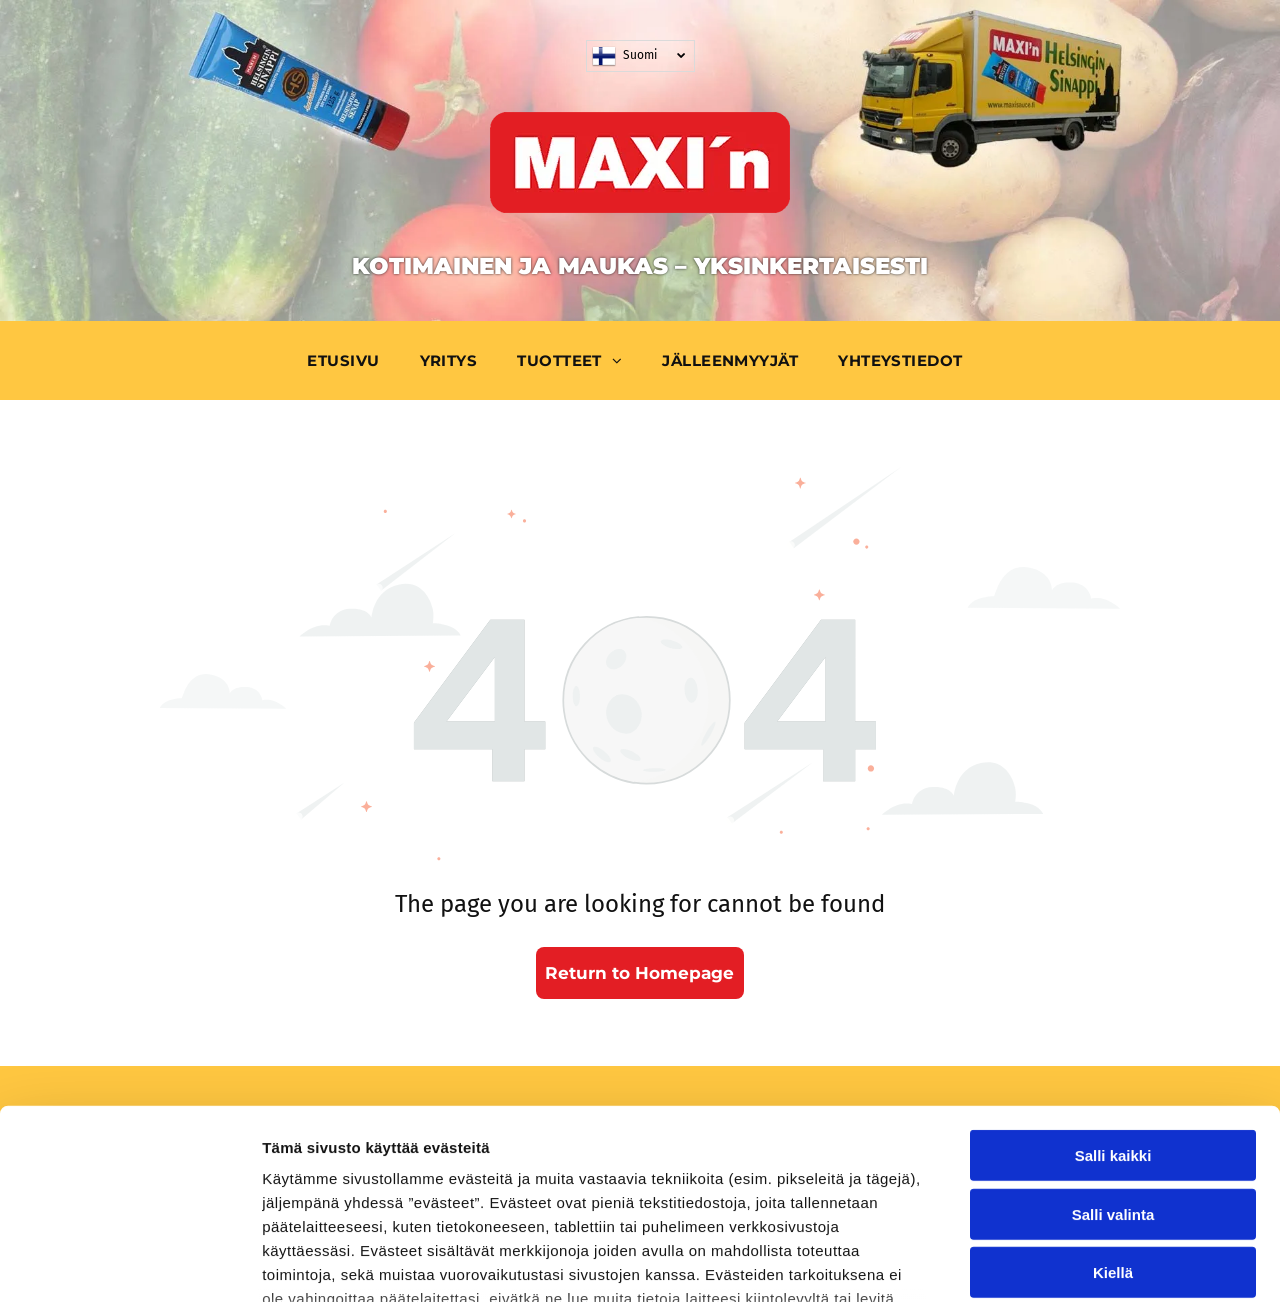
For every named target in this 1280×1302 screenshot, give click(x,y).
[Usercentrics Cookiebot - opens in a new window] (129, 1263)
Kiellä (1113, 1110)
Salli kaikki (1113, 993)
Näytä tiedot (1069, 1262)
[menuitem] (348, 360)
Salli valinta (1113, 1051)
